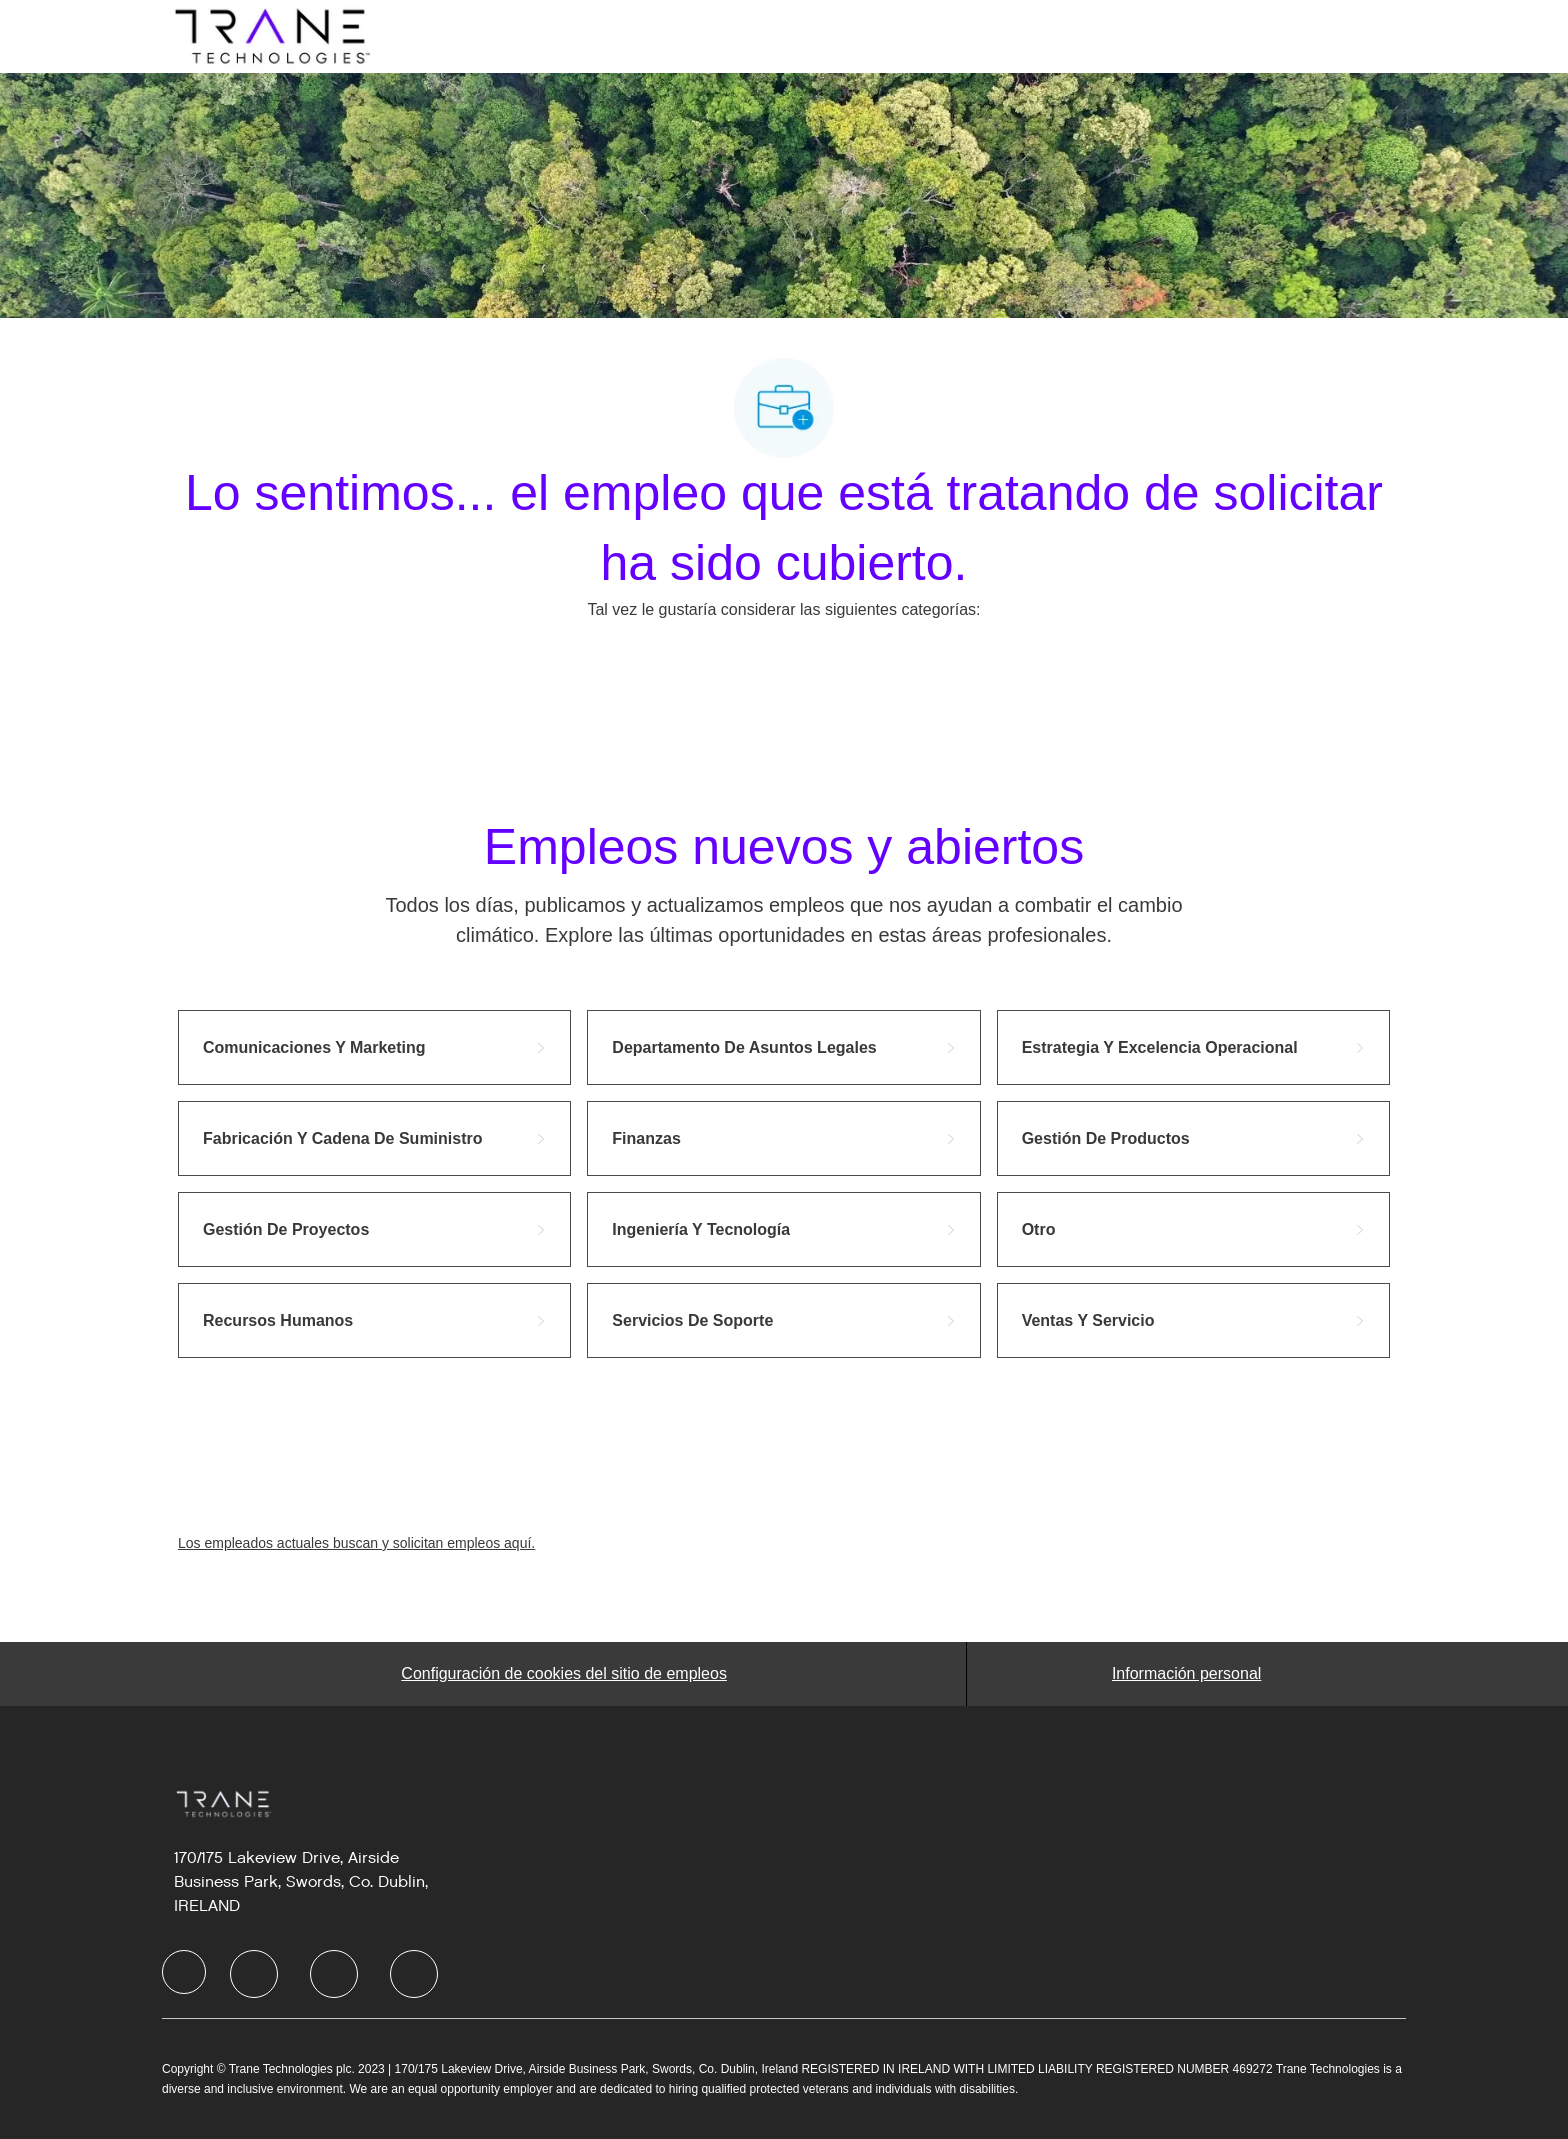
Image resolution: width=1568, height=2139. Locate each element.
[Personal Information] (1186, 1674)
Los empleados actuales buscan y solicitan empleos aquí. (356, 1543)
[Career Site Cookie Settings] (564, 1674)
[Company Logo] (270, 35)
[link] (374, 1047)
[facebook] (184, 1972)
